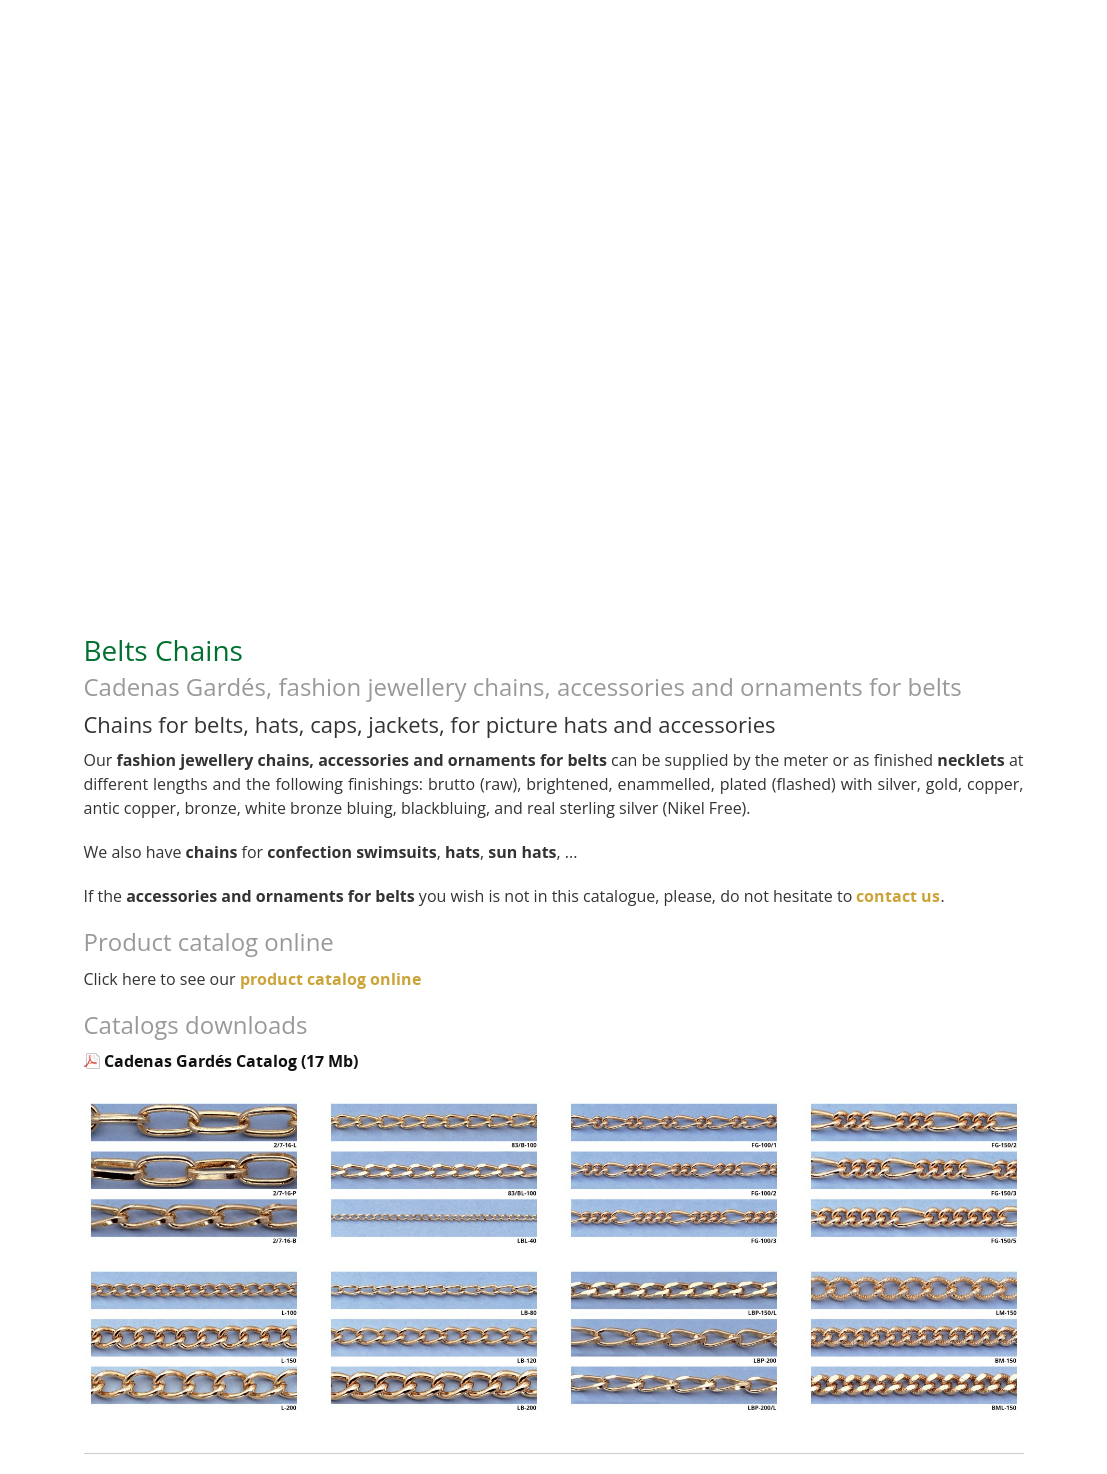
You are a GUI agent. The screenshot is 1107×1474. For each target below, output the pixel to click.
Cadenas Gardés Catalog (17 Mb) (231, 1061)
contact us (898, 896)
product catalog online (330, 979)
